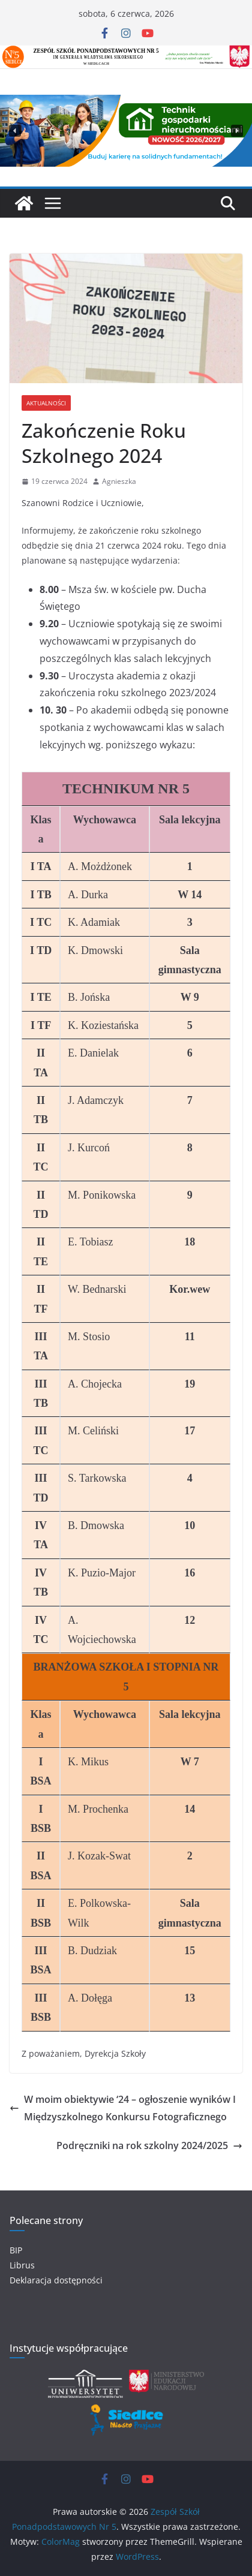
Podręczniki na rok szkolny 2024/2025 (149, 2145)
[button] (15, 131)
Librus (22, 2265)
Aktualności (46, 403)
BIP (16, 2250)
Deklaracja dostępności (56, 2280)
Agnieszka (119, 481)
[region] (126, 130)
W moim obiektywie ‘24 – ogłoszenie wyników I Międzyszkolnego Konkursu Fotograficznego (123, 2108)
